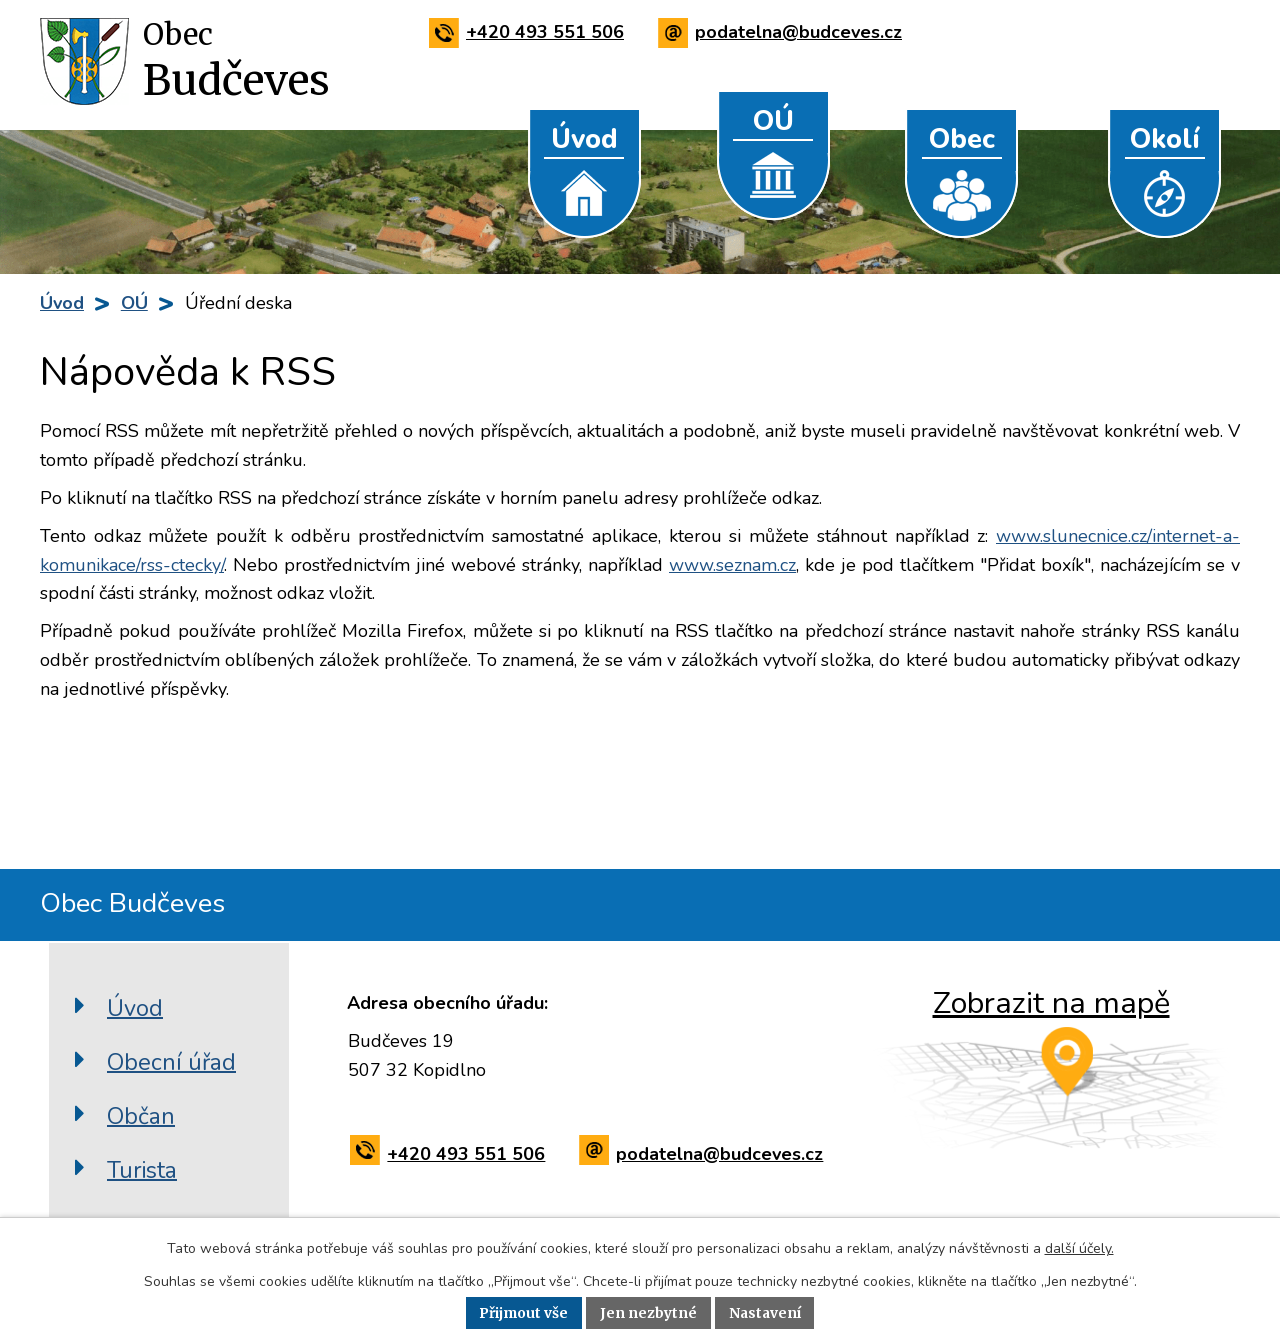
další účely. (1079, 1248)
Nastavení (766, 1313)
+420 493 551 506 (530, 32)
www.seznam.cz (732, 565)
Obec (962, 139)
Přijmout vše (522, 1313)
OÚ (773, 121)
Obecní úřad (171, 1061)
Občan (141, 1115)
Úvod (584, 139)
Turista (142, 1169)
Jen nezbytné (648, 1313)
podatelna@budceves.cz (783, 32)
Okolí (1165, 139)
